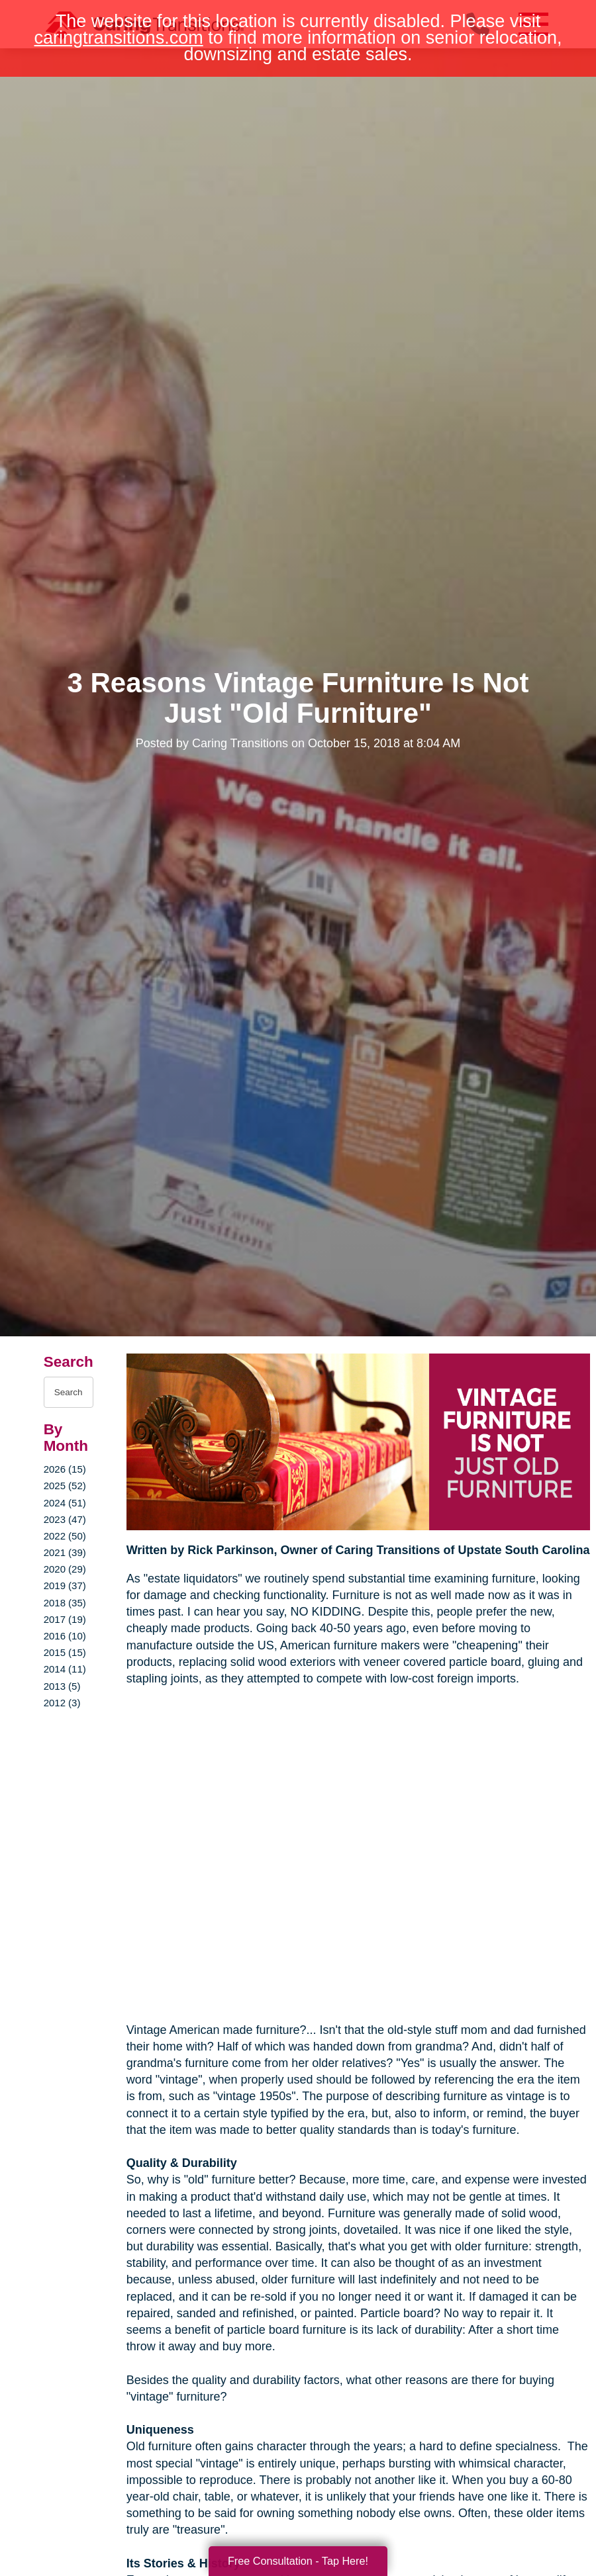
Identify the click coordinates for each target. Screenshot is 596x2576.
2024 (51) (65, 1502)
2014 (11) (65, 1669)
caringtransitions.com (118, 38)
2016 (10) (65, 1635)
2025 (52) (65, 1485)
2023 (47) (65, 1519)
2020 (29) (65, 1569)
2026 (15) (65, 1469)
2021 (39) (65, 1552)
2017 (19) (65, 1619)
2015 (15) (65, 1652)
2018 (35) (65, 1602)
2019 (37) (65, 1585)
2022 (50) (65, 1535)
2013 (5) (62, 1686)
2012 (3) (62, 1702)
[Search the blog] (68, 1392)
